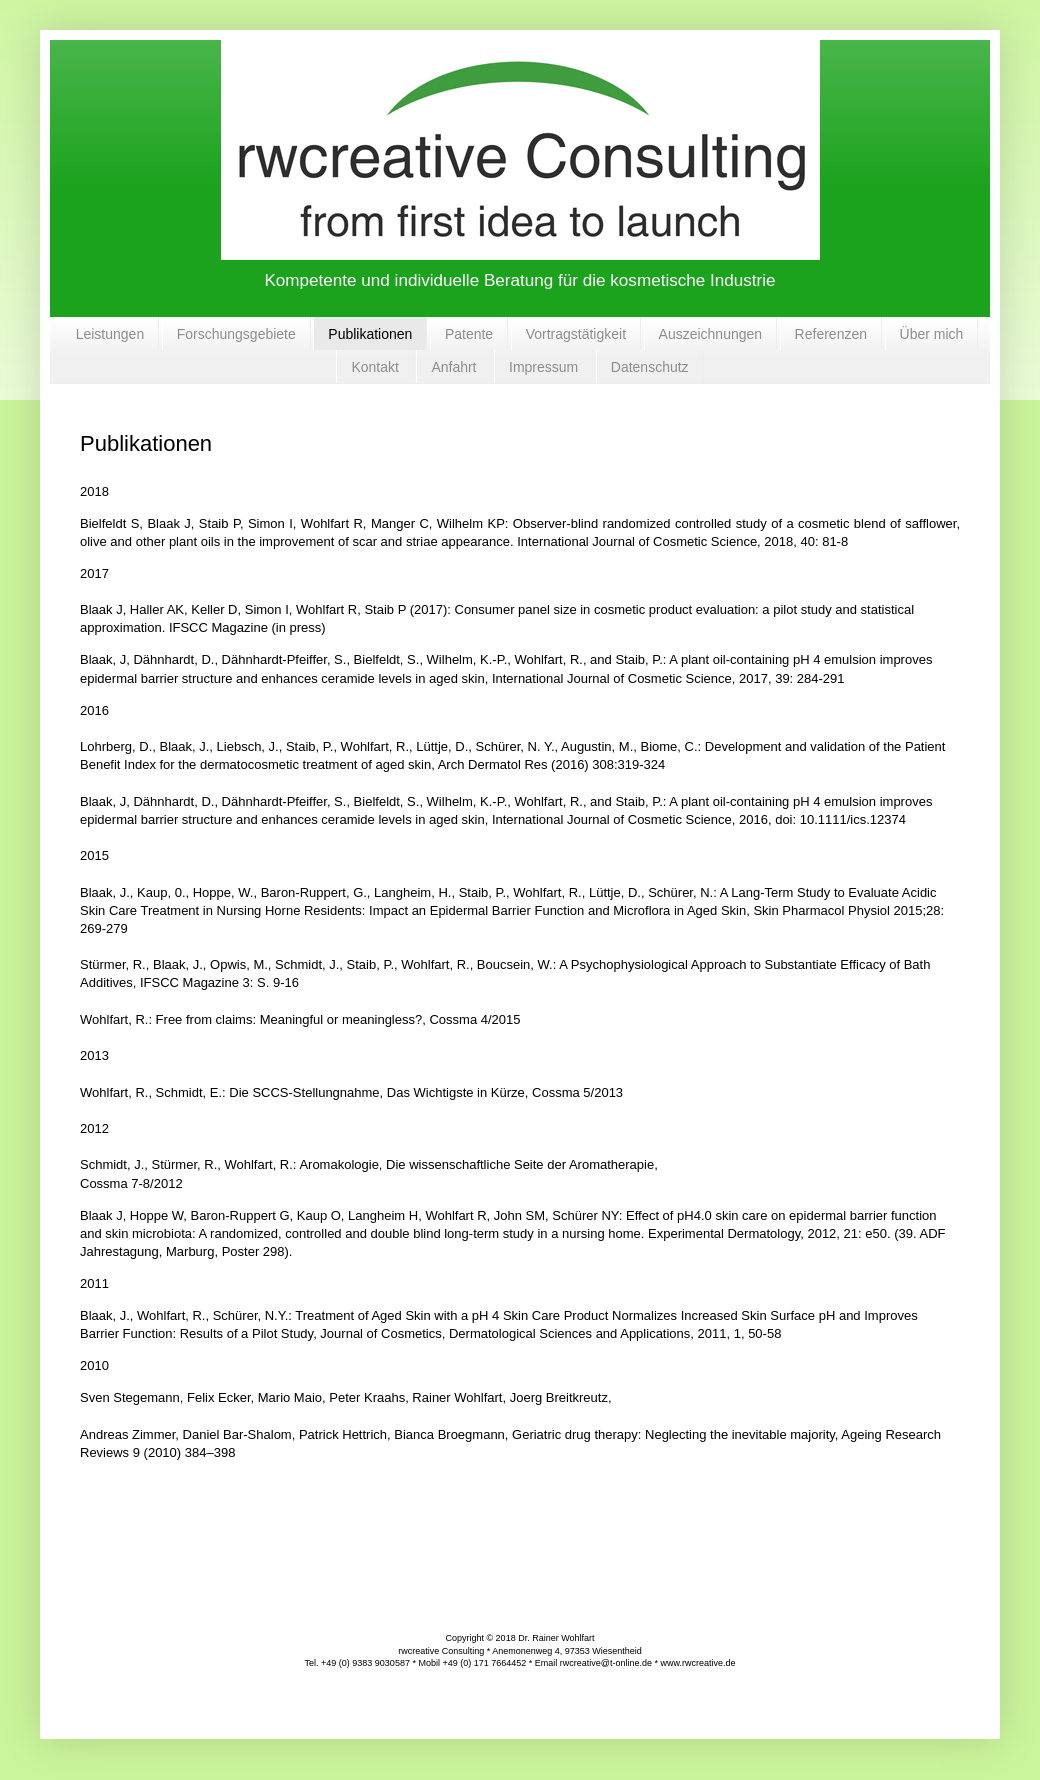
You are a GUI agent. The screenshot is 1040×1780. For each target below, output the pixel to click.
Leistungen (110, 334)
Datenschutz (650, 367)
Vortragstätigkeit (576, 334)
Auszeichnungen (711, 334)
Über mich (932, 334)
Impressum (543, 367)
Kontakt (374, 367)
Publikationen (370, 334)
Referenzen (831, 334)
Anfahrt (453, 367)
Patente (469, 334)
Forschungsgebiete (236, 334)
